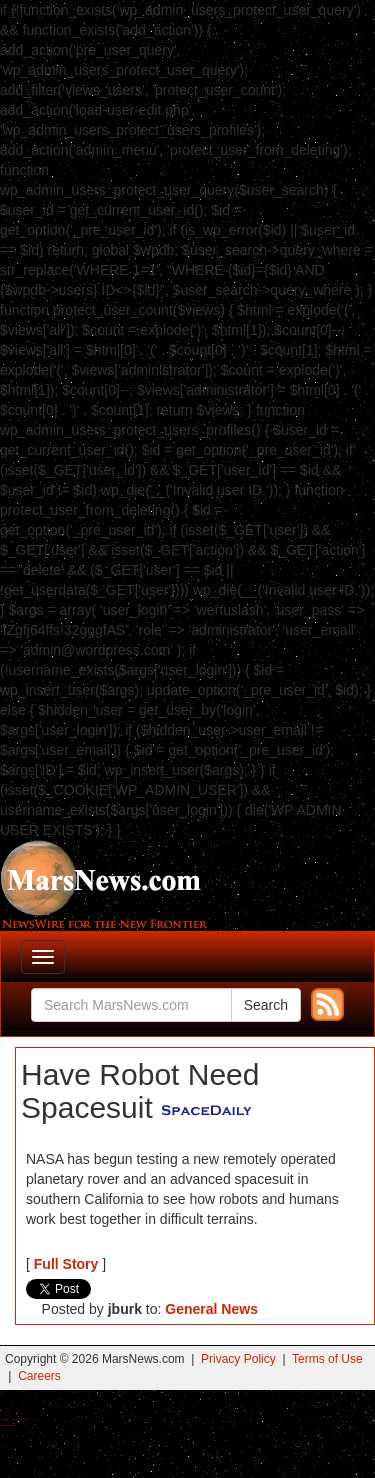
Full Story (66, 1264)
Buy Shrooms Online (4, 1419)
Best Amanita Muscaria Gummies (7, 1425)
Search (266, 1005)
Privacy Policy (238, 1359)
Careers (39, 1376)
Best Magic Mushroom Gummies (20, 1419)
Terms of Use (327, 1359)
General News (211, 1309)
